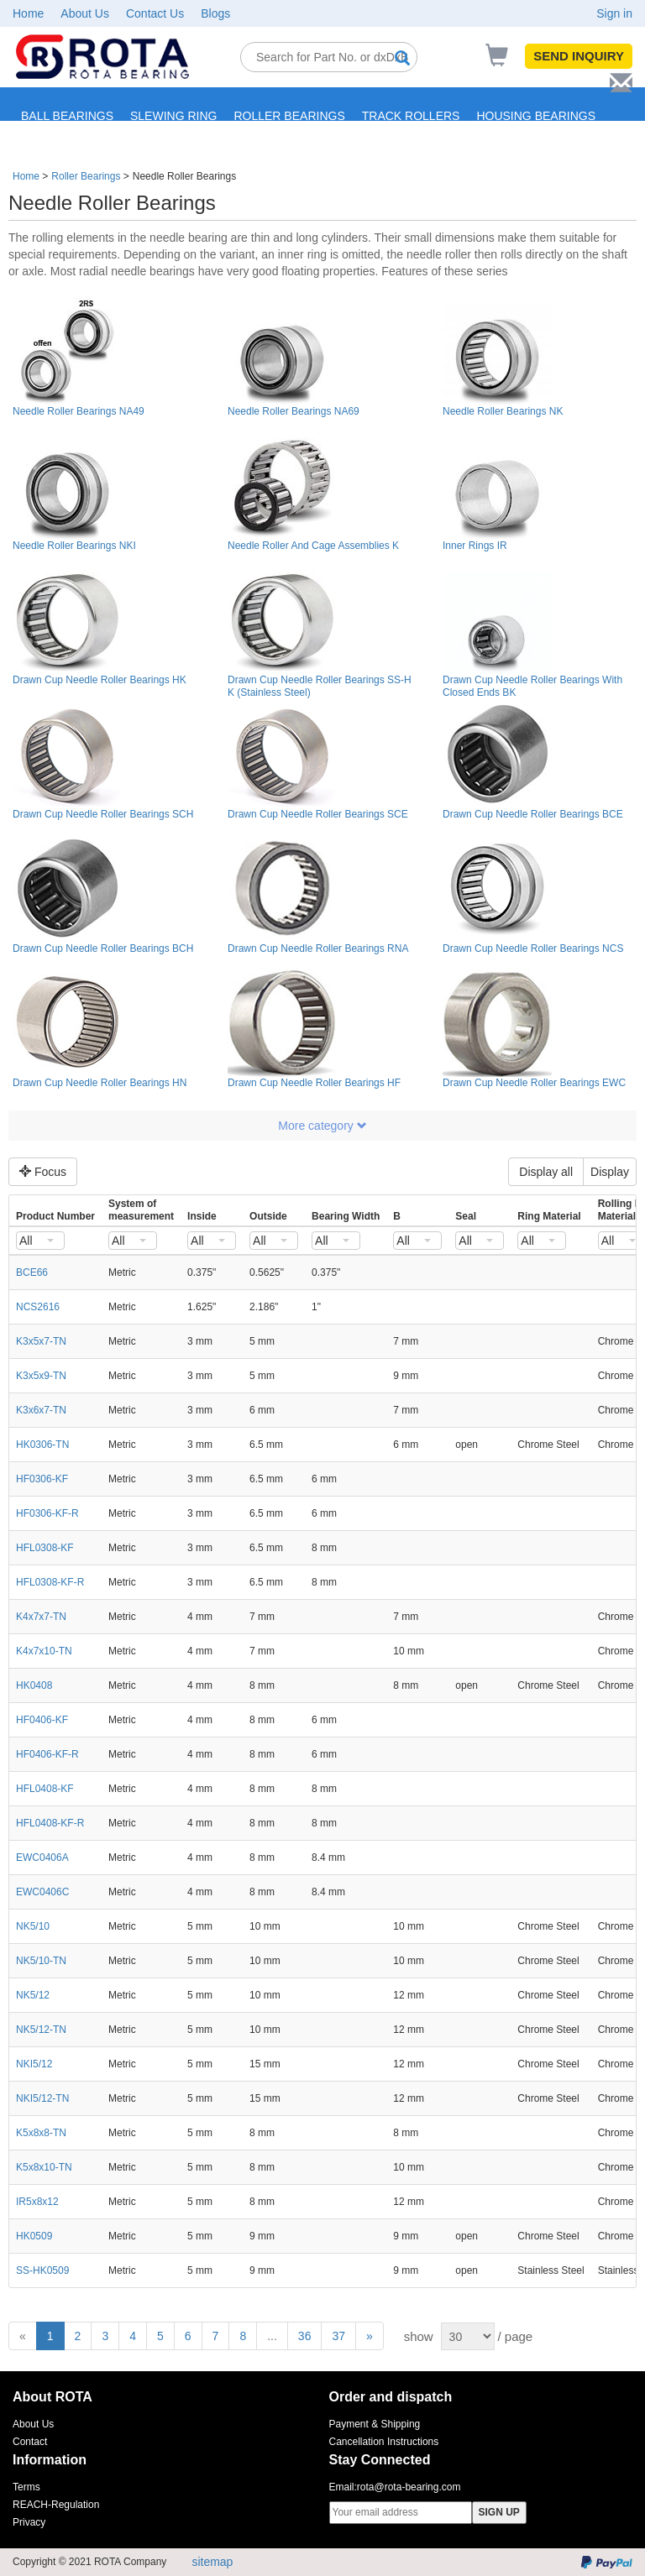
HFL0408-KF (45, 1789)
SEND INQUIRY (578, 56)
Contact (30, 2442)
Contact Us (155, 13)
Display (609, 1171)
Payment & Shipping (375, 2424)
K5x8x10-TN (44, 2167)
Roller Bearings (85, 176)
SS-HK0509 (42, 2270)
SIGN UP (499, 2512)
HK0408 (34, 1685)
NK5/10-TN (41, 1961)
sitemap (212, 2561)
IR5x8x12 (37, 2202)
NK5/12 (33, 1995)
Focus (42, 1171)
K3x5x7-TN (41, 1341)
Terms (26, 2487)
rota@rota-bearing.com (409, 2487)
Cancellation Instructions (384, 2442)
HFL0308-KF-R (50, 1582)
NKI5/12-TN (42, 2098)
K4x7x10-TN (44, 1651)
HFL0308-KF (45, 1548)
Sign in (614, 13)
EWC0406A (42, 1857)
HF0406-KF (42, 1720)
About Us (84, 13)
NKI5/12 (34, 2064)
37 (338, 2336)
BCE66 (32, 1272)
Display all (546, 1171)
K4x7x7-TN (41, 1616)
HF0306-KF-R (47, 1513)
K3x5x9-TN (41, 1376)
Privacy (29, 2522)
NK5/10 (33, 1926)
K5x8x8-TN (41, 2133)
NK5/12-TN (41, 2029)
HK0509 (34, 2236)
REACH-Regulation (56, 2505)
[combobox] (40, 1240)
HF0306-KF (42, 1479)
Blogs (215, 13)
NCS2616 (38, 1307)
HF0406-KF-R (47, 1754)
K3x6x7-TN (41, 1410)
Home (28, 13)
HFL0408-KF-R (50, 1823)
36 (305, 2336)
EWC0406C (42, 1892)
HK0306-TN (42, 1444)
